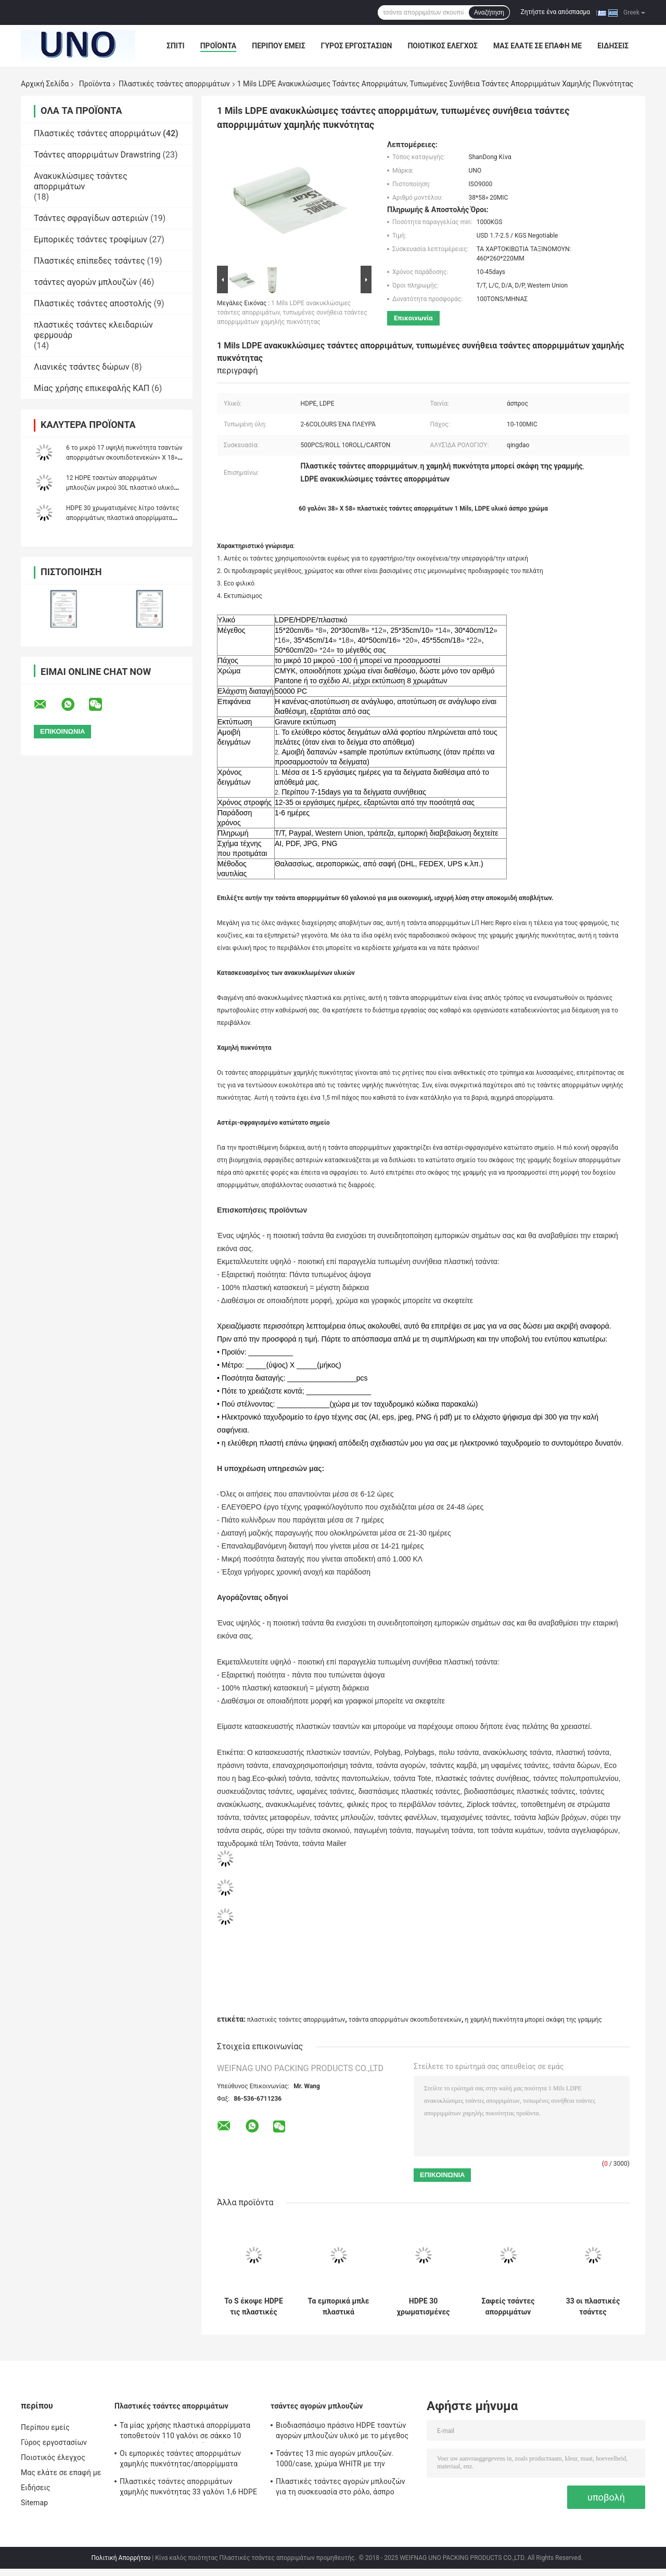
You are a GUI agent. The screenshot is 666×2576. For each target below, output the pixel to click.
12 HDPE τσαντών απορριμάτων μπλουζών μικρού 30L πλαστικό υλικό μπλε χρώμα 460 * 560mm (120, 487)
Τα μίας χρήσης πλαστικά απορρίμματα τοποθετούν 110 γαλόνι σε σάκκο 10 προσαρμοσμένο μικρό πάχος (185, 2432)
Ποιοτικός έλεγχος (442, 46)
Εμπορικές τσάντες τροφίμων (90, 239)
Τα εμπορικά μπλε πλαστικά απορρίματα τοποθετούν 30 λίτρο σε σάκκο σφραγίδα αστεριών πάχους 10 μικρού (338, 2307)
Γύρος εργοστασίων (356, 46)
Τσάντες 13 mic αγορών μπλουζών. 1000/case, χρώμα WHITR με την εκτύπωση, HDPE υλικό (334, 2460)
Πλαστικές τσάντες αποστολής (93, 303)
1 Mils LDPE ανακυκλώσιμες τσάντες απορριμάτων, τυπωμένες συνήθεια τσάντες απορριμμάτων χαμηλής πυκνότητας (292, 313)
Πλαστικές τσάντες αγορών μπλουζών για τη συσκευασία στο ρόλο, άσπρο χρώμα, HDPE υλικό (340, 2488)
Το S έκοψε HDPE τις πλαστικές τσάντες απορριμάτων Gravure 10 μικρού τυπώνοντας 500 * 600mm (253, 2307)
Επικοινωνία (413, 318)
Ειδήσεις (613, 46)
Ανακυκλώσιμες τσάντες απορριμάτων (80, 181)
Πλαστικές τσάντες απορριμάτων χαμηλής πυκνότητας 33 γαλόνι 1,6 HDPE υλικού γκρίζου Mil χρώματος (188, 2488)
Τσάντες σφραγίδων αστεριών (91, 218)
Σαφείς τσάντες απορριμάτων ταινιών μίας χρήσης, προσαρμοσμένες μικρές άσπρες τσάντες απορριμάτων (508, 2307)
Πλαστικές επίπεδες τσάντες (89, 261)
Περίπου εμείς (278, 46)
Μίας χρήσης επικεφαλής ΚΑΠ (91, 388)
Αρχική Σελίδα (45, 84)
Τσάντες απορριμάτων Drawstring (97, 155)
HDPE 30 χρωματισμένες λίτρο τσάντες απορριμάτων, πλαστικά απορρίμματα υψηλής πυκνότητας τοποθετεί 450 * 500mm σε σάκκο (423, 2307)
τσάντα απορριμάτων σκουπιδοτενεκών (405, 2019)
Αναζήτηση (489, 12)
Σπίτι (175, 46)
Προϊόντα (218, 46)
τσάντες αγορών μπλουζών (85, 282)
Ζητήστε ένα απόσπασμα (556, 12)
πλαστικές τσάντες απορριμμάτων (296, 2019)
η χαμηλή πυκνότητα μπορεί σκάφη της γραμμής (533, 2019)
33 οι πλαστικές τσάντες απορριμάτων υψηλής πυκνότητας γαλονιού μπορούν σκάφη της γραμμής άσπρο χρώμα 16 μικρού (592, 2307)
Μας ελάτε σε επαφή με (537, 46)
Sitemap (34, 2503)
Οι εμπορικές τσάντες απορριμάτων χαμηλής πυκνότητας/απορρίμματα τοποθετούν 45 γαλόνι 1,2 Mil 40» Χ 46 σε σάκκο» (189, 2460)
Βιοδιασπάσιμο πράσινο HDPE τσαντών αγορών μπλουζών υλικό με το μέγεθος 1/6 (342, 2432)
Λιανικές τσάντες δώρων (81, 367)
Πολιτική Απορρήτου (120, 2557)
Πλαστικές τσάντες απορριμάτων (174, 84)
